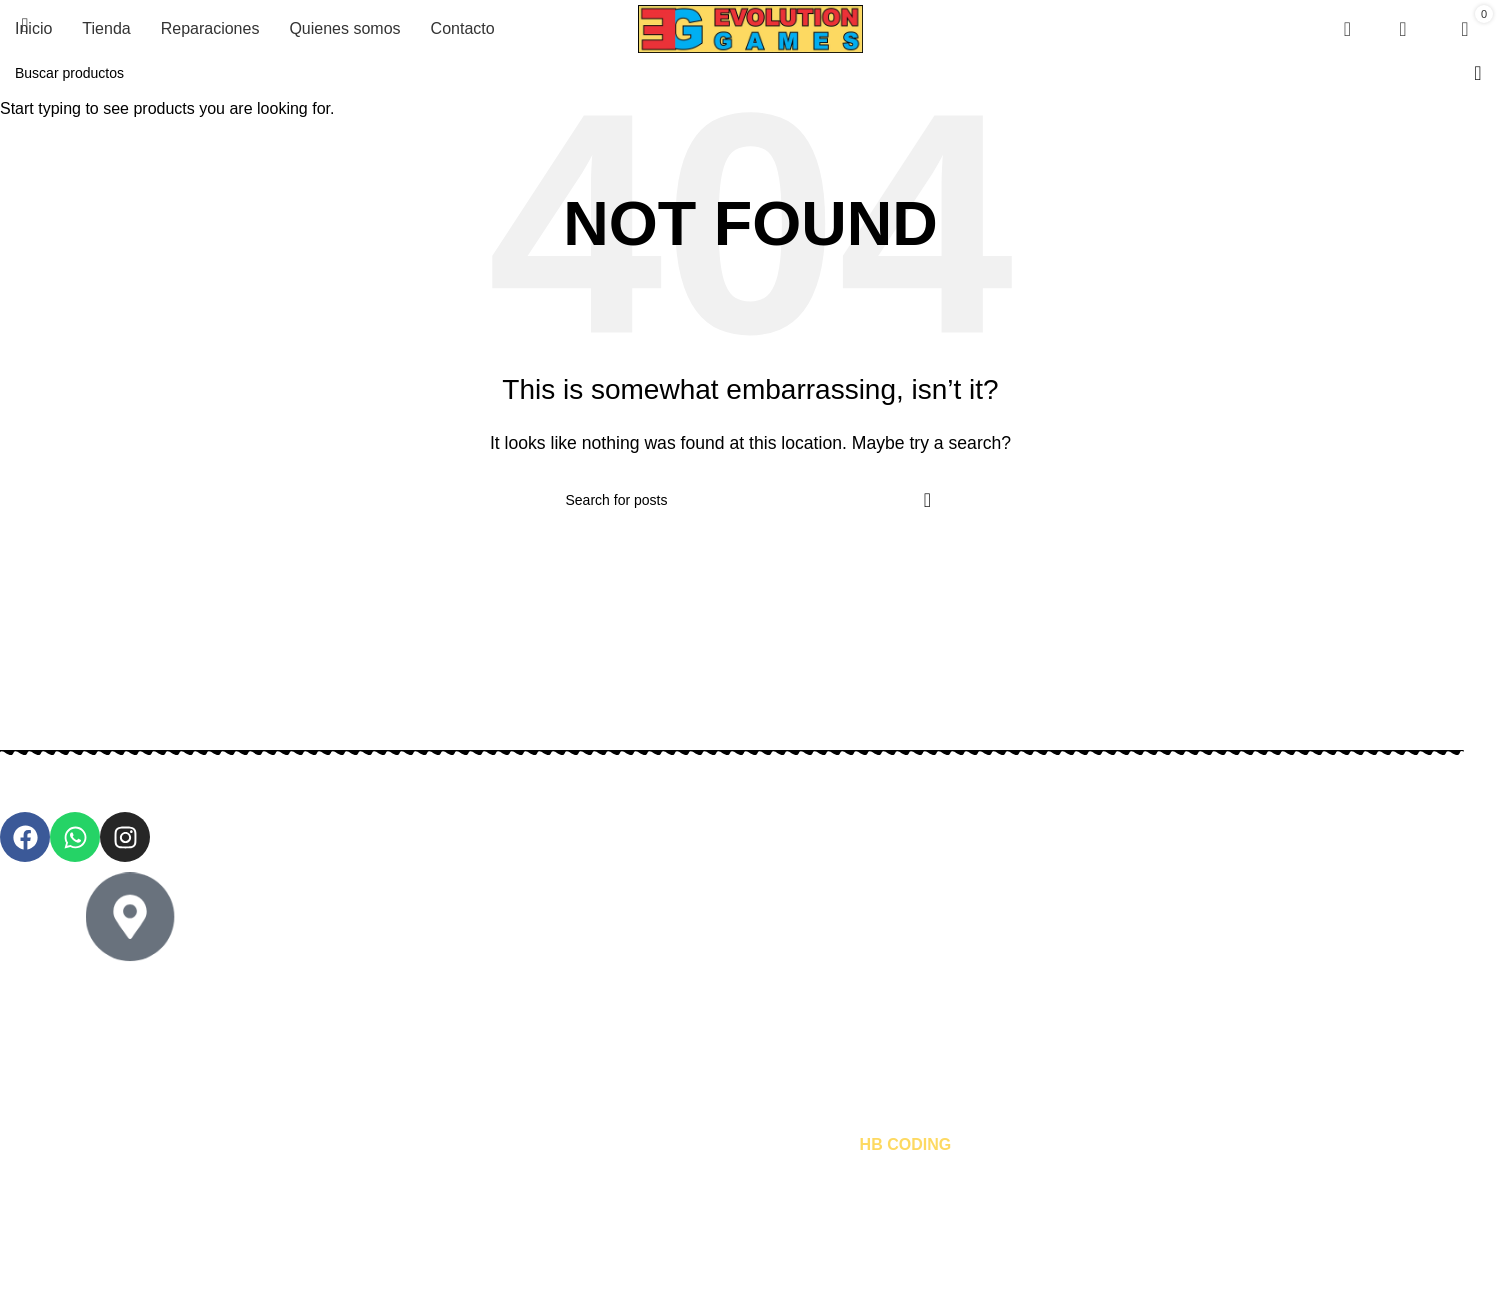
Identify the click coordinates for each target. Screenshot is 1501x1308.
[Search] (1341, 29)
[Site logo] (750, 27)
